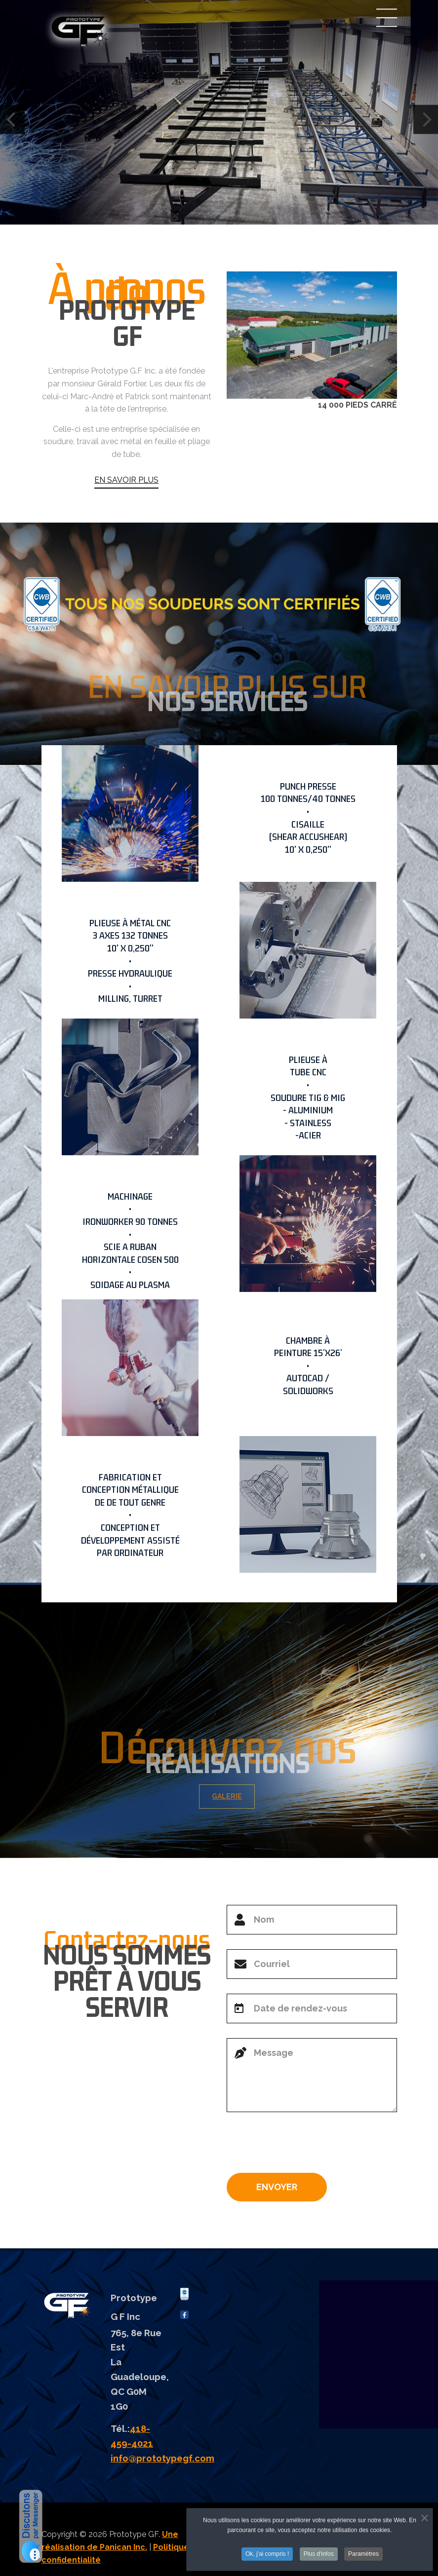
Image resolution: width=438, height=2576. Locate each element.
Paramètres (363, 2555)
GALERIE (235, 1796)
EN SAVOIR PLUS (126, 480)
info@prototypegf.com (162, 2458)
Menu (386, 17)
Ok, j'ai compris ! (267, 2555)
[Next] (425, 119)
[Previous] (12, 119)
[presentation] (302, 2146)
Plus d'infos (319, 2555)
